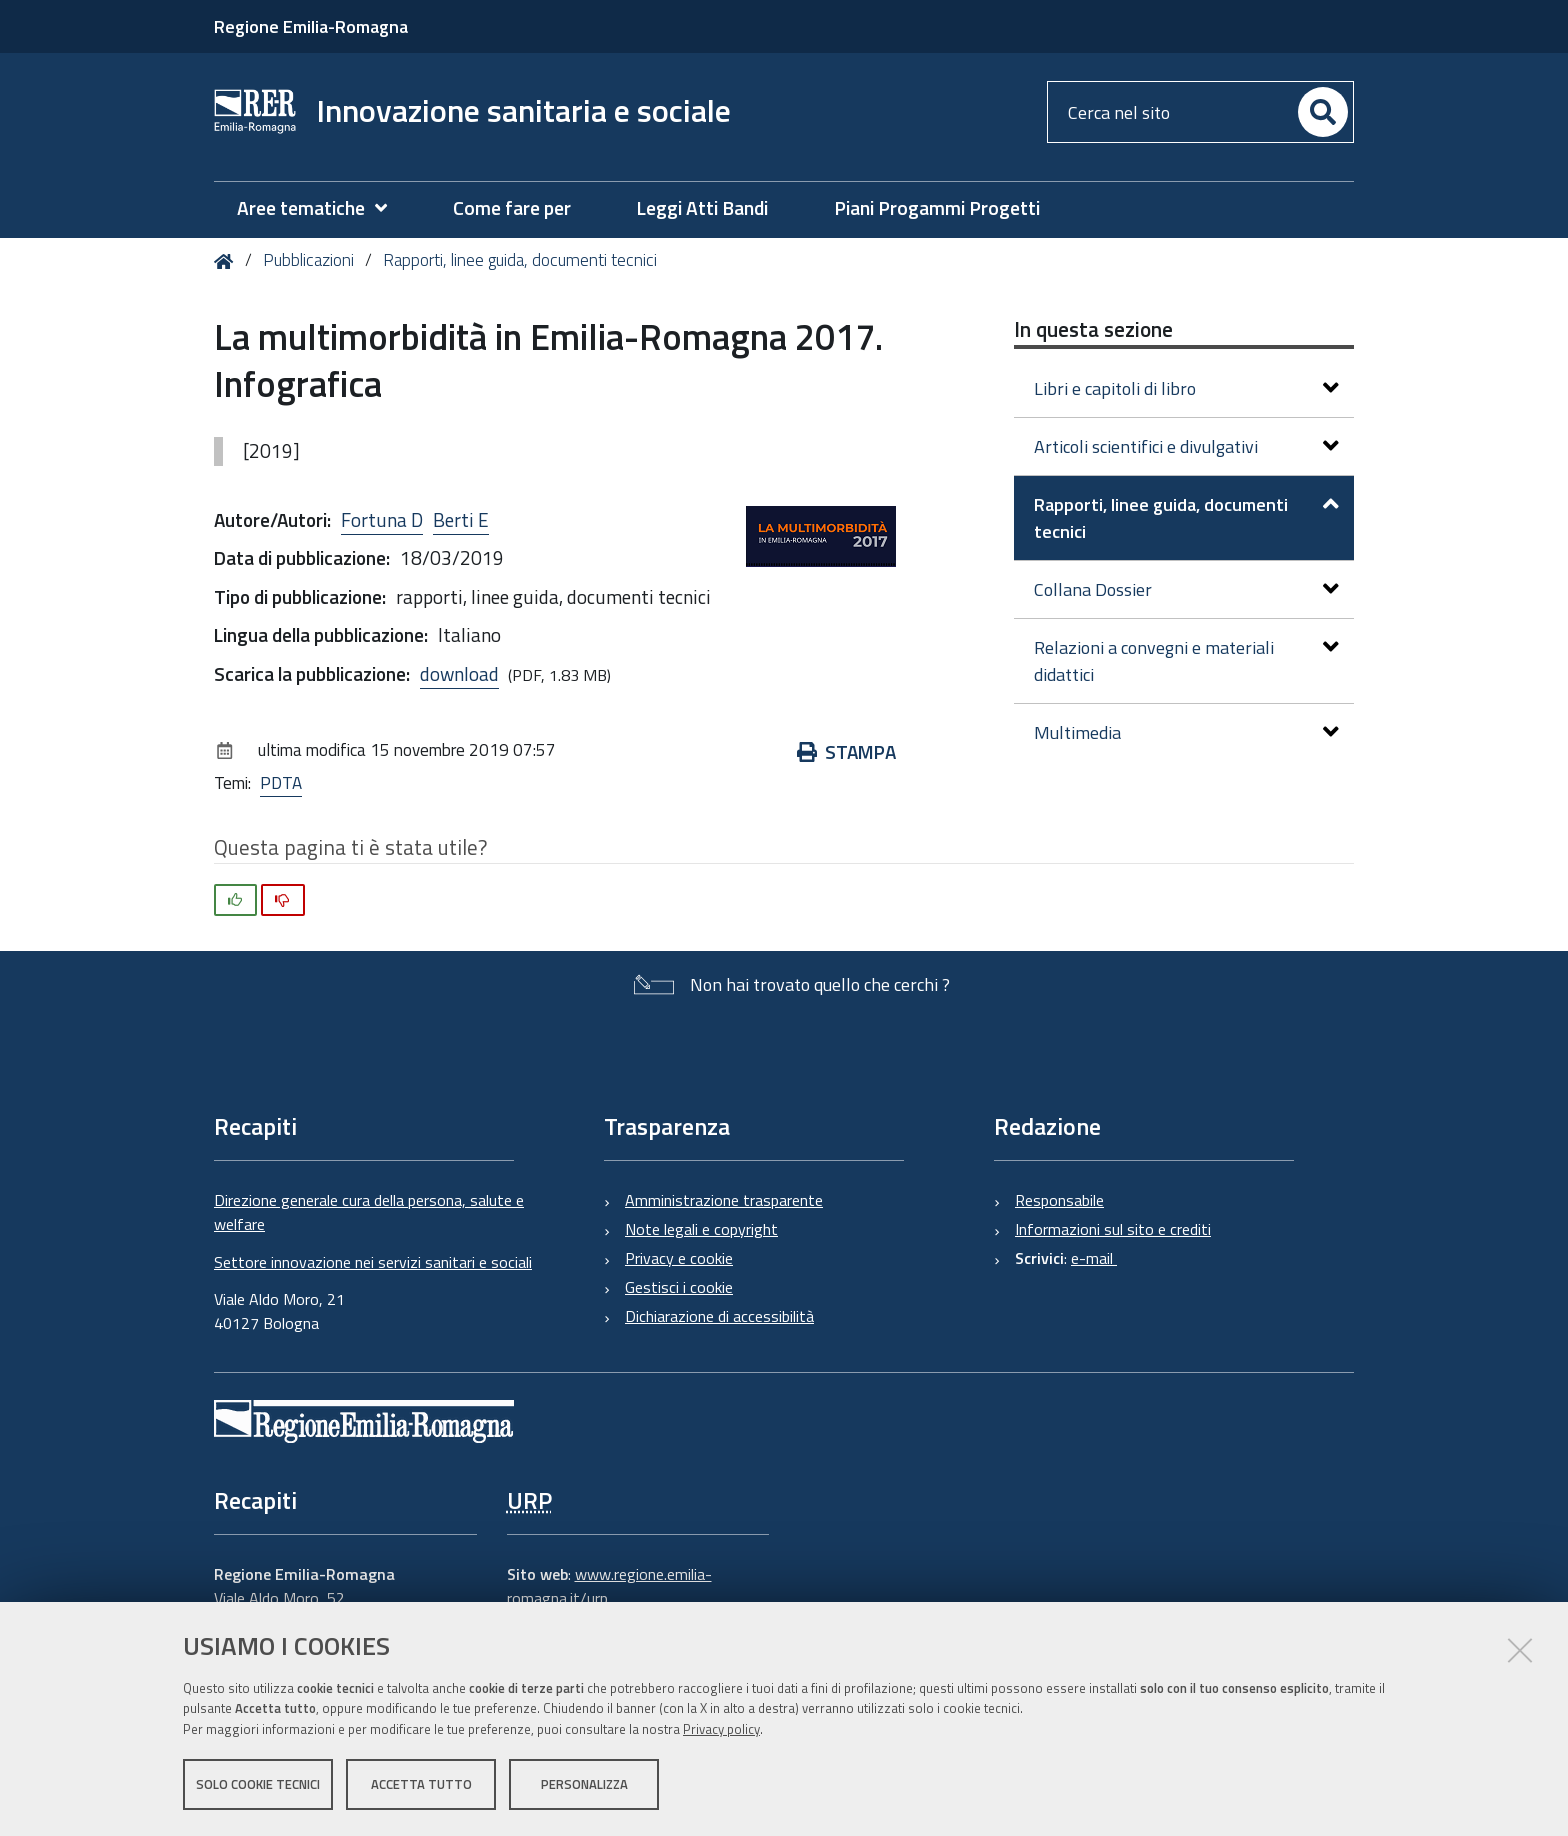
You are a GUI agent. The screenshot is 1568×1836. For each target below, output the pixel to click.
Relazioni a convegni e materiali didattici (1186, 661)
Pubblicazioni (308, 260)
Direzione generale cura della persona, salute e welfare (369, 1212)
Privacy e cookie (679, 1258)
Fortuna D (382, 519)
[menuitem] (322, 208)
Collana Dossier (1186, 589)
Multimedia (1186, 732)
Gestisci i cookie (679, 1287)
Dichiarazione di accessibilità (719, 1316)
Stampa (846, 751)
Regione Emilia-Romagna (311, 26)
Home (227, 261)
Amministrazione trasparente (724, 1200)
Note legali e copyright (701, 1229)
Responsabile (1059, 1200)
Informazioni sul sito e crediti (1113, 1229)
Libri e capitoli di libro (1186, 388)
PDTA (281, 783)
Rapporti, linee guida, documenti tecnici (520, 260)
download (459, 673)
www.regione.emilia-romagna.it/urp (609, 1586)
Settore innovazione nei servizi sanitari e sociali (373, 1262)
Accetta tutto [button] (421, 1784)
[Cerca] (1323, 112)
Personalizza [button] (584, 1784)
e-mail (1094, 1258)
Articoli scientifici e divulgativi (1186, 446)
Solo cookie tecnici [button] (258, 1784)
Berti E (461, 519)
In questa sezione (1093, 329)
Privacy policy (721, 1729)
